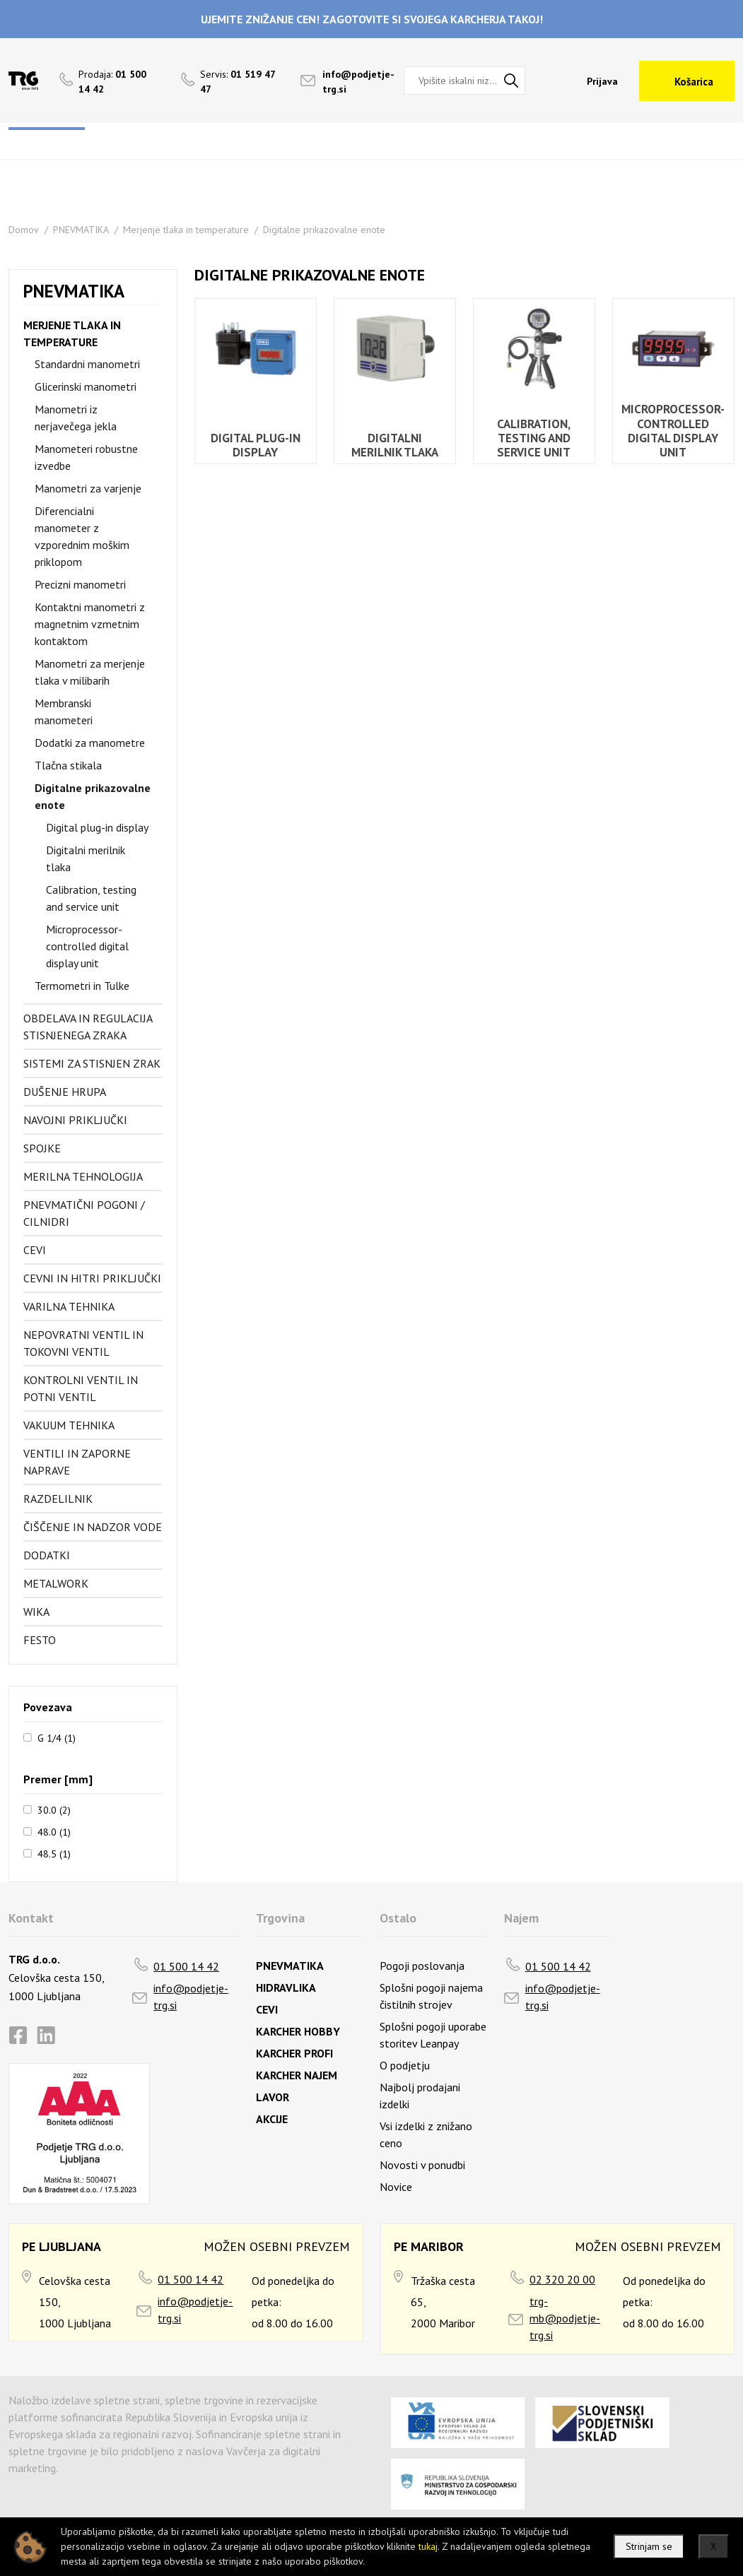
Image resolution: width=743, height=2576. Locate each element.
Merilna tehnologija (83, 1176)
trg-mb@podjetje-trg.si (565, 2318)
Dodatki (46, 1555)
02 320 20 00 (562, 2279)
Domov (23, 229)
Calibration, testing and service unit (91, 898)
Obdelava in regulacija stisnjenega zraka (87, 1026)
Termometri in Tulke (82, 986)
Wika (36, 1612)
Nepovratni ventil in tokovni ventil (83, 1343)
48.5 (54, 1853)
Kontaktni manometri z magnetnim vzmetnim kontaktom (90, 624)
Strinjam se (649, 2546)
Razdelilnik (58, 1498)
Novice (396, 2187)
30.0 (54, 1809)
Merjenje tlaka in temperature (186, 229)
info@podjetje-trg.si (190, 1996)
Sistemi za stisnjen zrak (91, 1063)
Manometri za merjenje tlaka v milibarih (90, 671)
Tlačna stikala (68, 765)
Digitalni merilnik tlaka (85, 858)
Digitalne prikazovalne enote (324, 229)
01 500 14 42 (186, 1966)
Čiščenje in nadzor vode (92, 1527)
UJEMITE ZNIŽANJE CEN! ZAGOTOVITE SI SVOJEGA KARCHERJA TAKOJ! (372, 19)
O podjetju (405, 2065)
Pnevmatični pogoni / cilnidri (84, 1213)
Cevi (34, 1250)
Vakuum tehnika (69, 1425)
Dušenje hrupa (64, 1092)
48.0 (54, 1831)
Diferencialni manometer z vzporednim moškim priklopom (82, 536)
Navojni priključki (75, 1120)
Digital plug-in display (97, 827)
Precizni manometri (80, 584)
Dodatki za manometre (90, 742)
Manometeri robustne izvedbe (86, 457)
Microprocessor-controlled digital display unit (87, 946)
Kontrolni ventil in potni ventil (80, 1388)
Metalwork (55, 1583)
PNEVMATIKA (81, 229)
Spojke (42, 1148)
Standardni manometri (87, 364)
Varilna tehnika (69, 1306)
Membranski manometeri (64, 711)
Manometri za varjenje (88, 488)
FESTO (39, 1640)
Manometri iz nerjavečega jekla (76, 417)
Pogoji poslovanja (422, 1965)
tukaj (428, 2546)
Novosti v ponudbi (422, 2165)
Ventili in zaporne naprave (77, 1461)
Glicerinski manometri (85, 386)
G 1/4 (56, 1737)
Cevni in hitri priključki (92, 1278)
